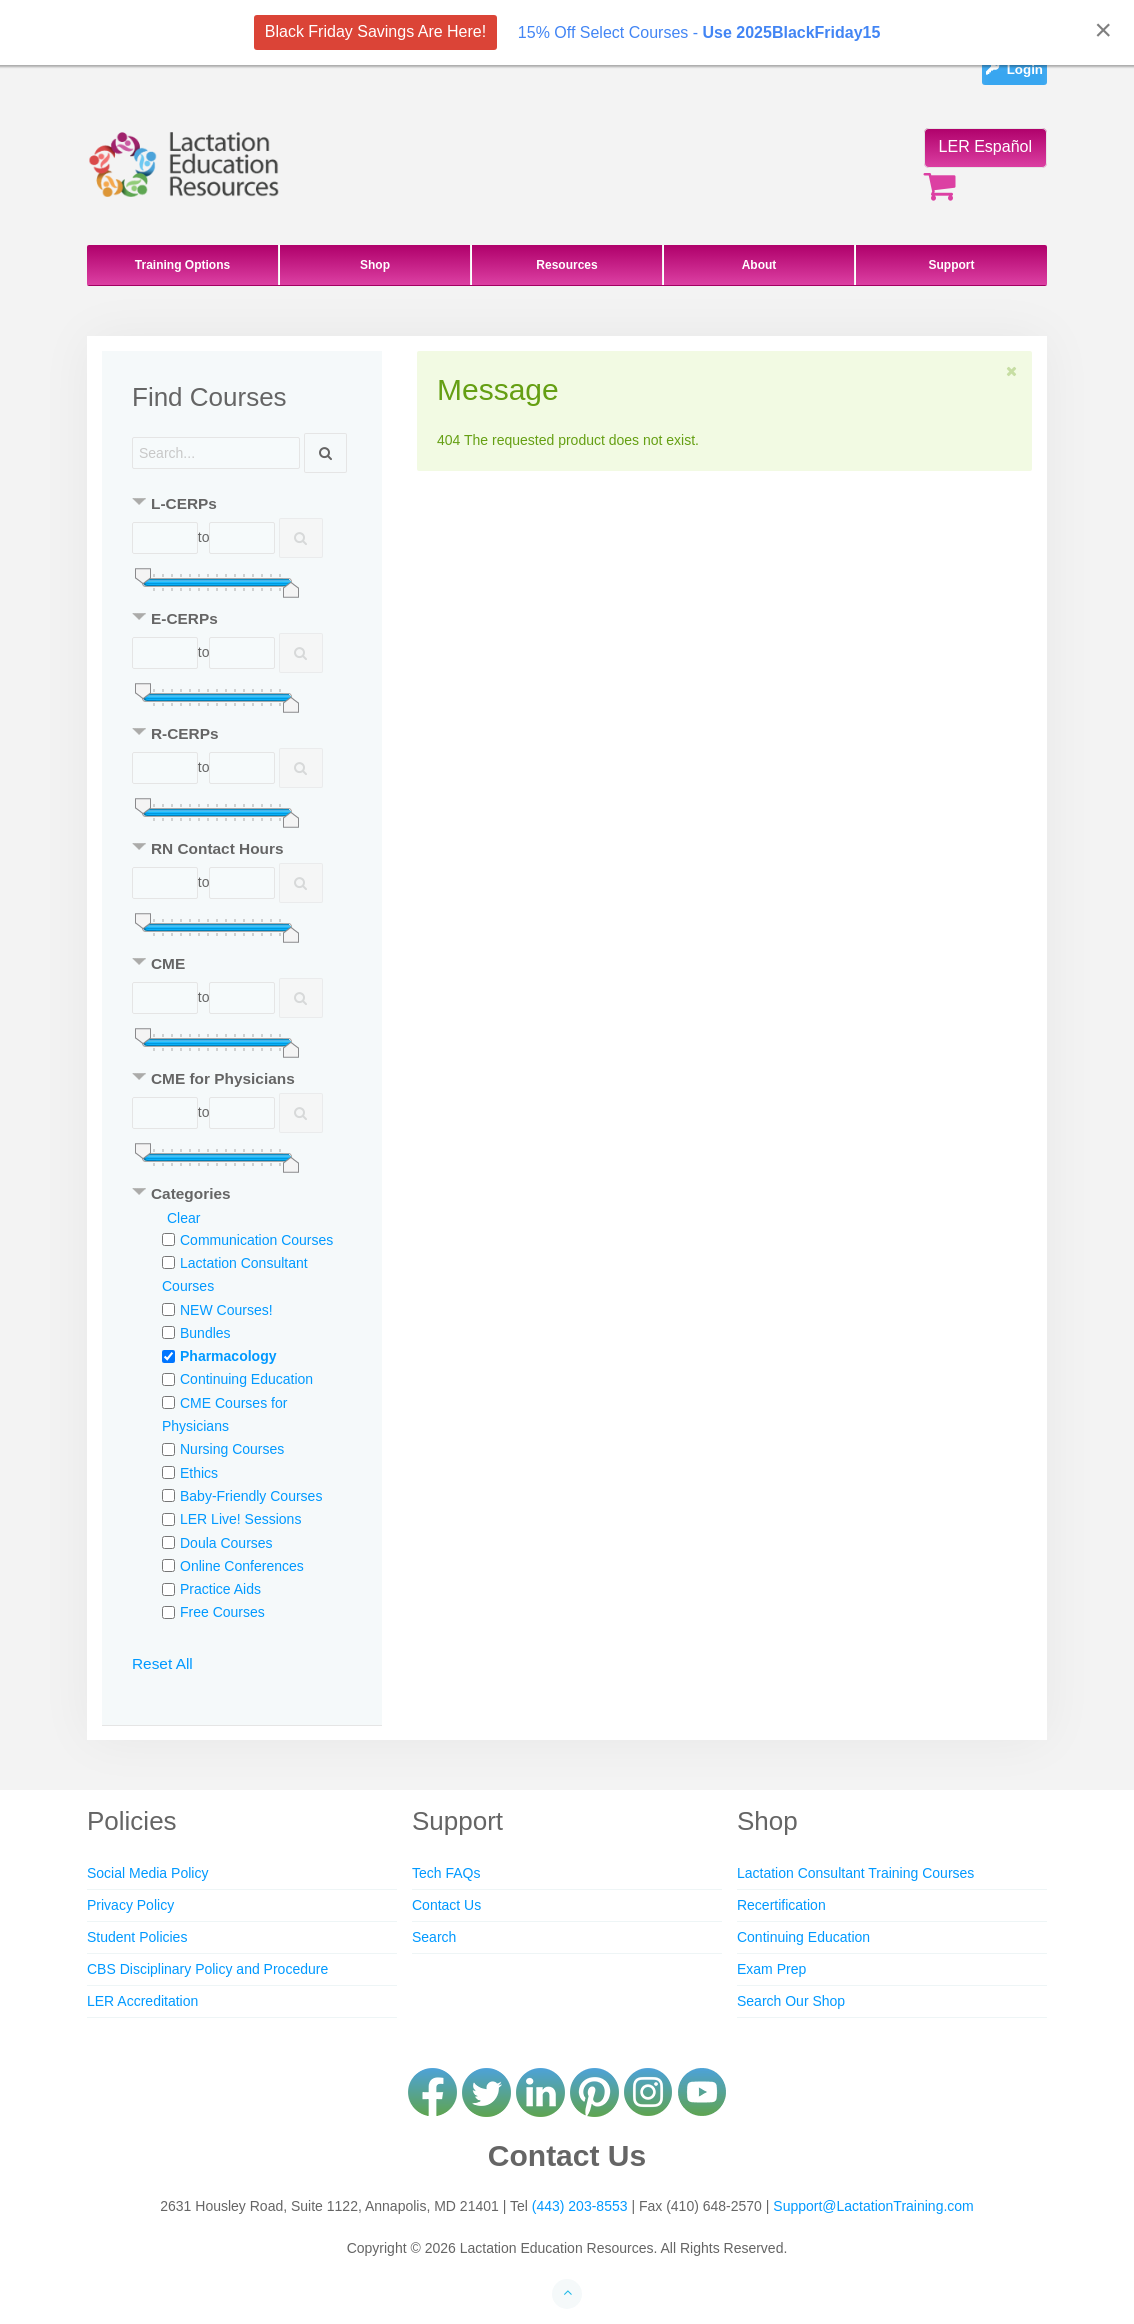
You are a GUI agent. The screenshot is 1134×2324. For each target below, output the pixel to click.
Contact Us (446, 1905)
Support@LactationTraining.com (873, 2206)
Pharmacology (228, 1356)
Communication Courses (256, 1240)
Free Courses (222, 1612)
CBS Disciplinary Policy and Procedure (207, 1969)
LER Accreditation (142, 2001)
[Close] (1103, 30)
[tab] (242, 505)
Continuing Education (246, 1379)
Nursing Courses (232, 1449)
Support (952, 265)
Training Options (182, 265)
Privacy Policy (130, 1905)
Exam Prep (771, 1969)
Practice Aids (220, 1589)
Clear (183, 1218)
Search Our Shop (791, 2001)
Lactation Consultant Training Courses (855, 1873)
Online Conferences (242, 1566)
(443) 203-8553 (580, 2206)
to (204, 537)
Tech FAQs (446, 1873)
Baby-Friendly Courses (251, 1496)
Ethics (199, 1473)
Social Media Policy (147, 1873)
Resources (566, 265)
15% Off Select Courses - (699, 32)
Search (434, 1937)
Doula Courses (226, 1543)
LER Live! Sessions (240, 1519)
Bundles (205, 1333)
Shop (375, 265)
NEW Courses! (226, 1310)
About (759, 265)
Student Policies (137, 1937)
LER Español (985, 146)
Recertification (781, 1905)
